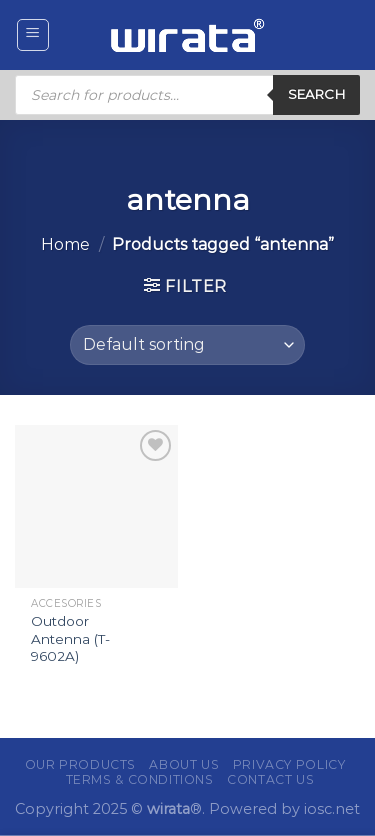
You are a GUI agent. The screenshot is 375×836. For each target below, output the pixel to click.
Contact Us (270, 779)
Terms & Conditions (140, 779)
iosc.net (332, 809)
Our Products (80, 764)
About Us (184, 764)
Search (316, 94)
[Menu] (33, 35)
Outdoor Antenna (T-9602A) (70, 638)
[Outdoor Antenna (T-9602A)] (96, 506)
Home (65, 244)
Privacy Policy (289, 764)
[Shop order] (187, 345)
